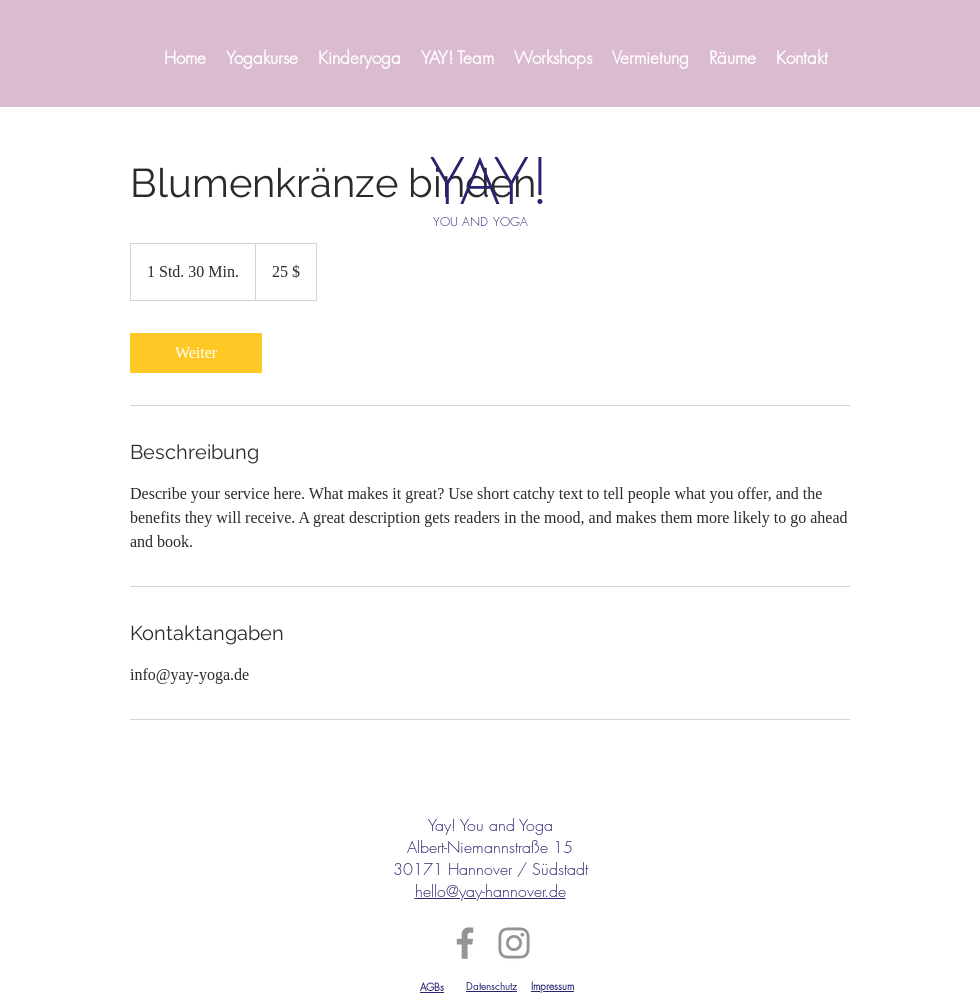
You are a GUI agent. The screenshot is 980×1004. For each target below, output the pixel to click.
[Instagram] (514, 943)
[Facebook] (465, 943)
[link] (196, 353)
